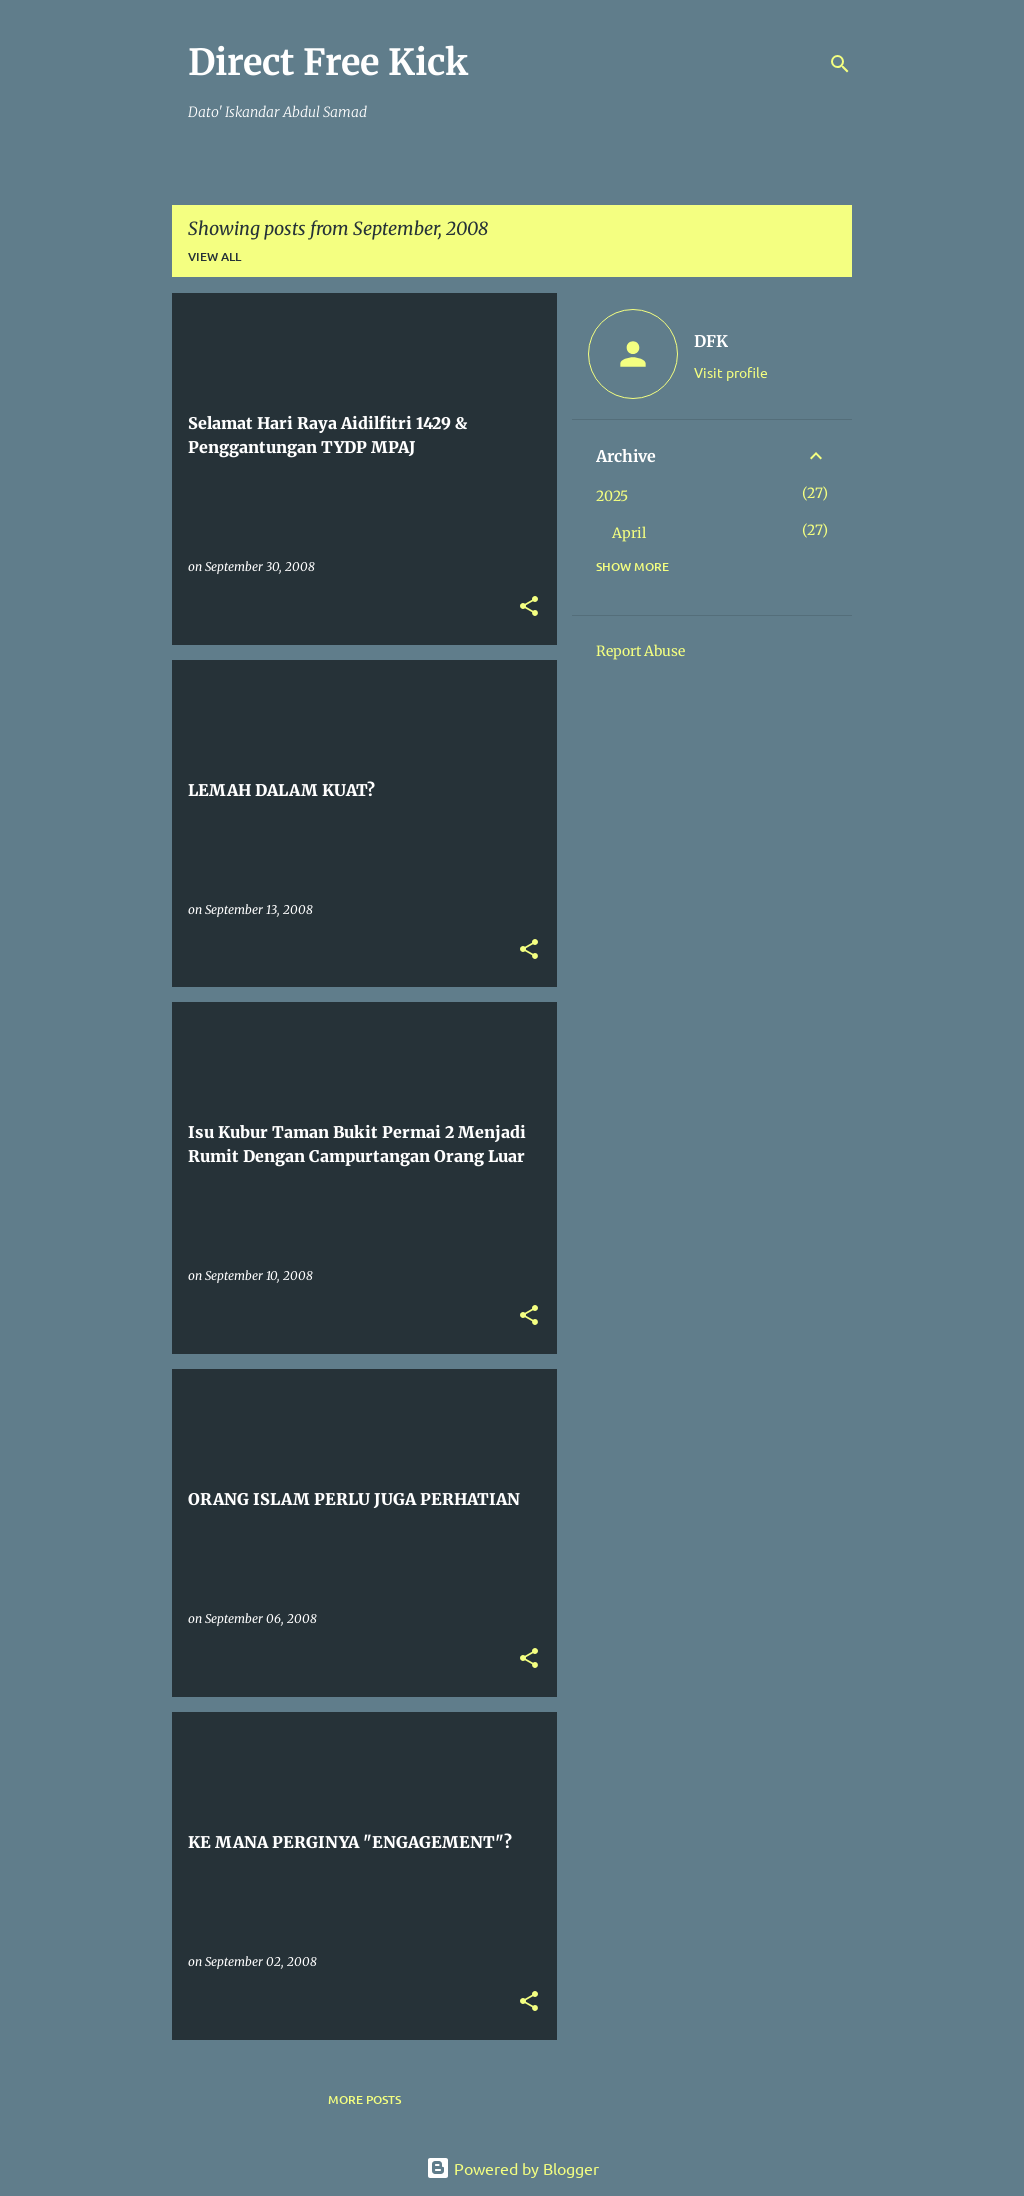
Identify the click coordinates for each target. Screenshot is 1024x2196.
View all (214, 256)
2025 (612, 496)
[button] (529, 607)
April (629, 533)
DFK (711, 341)
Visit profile (731, 372)
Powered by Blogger (512, 2168)
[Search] (840, 64)
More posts (364, 2099)
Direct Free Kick (328, 62)
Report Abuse (640, 651)
